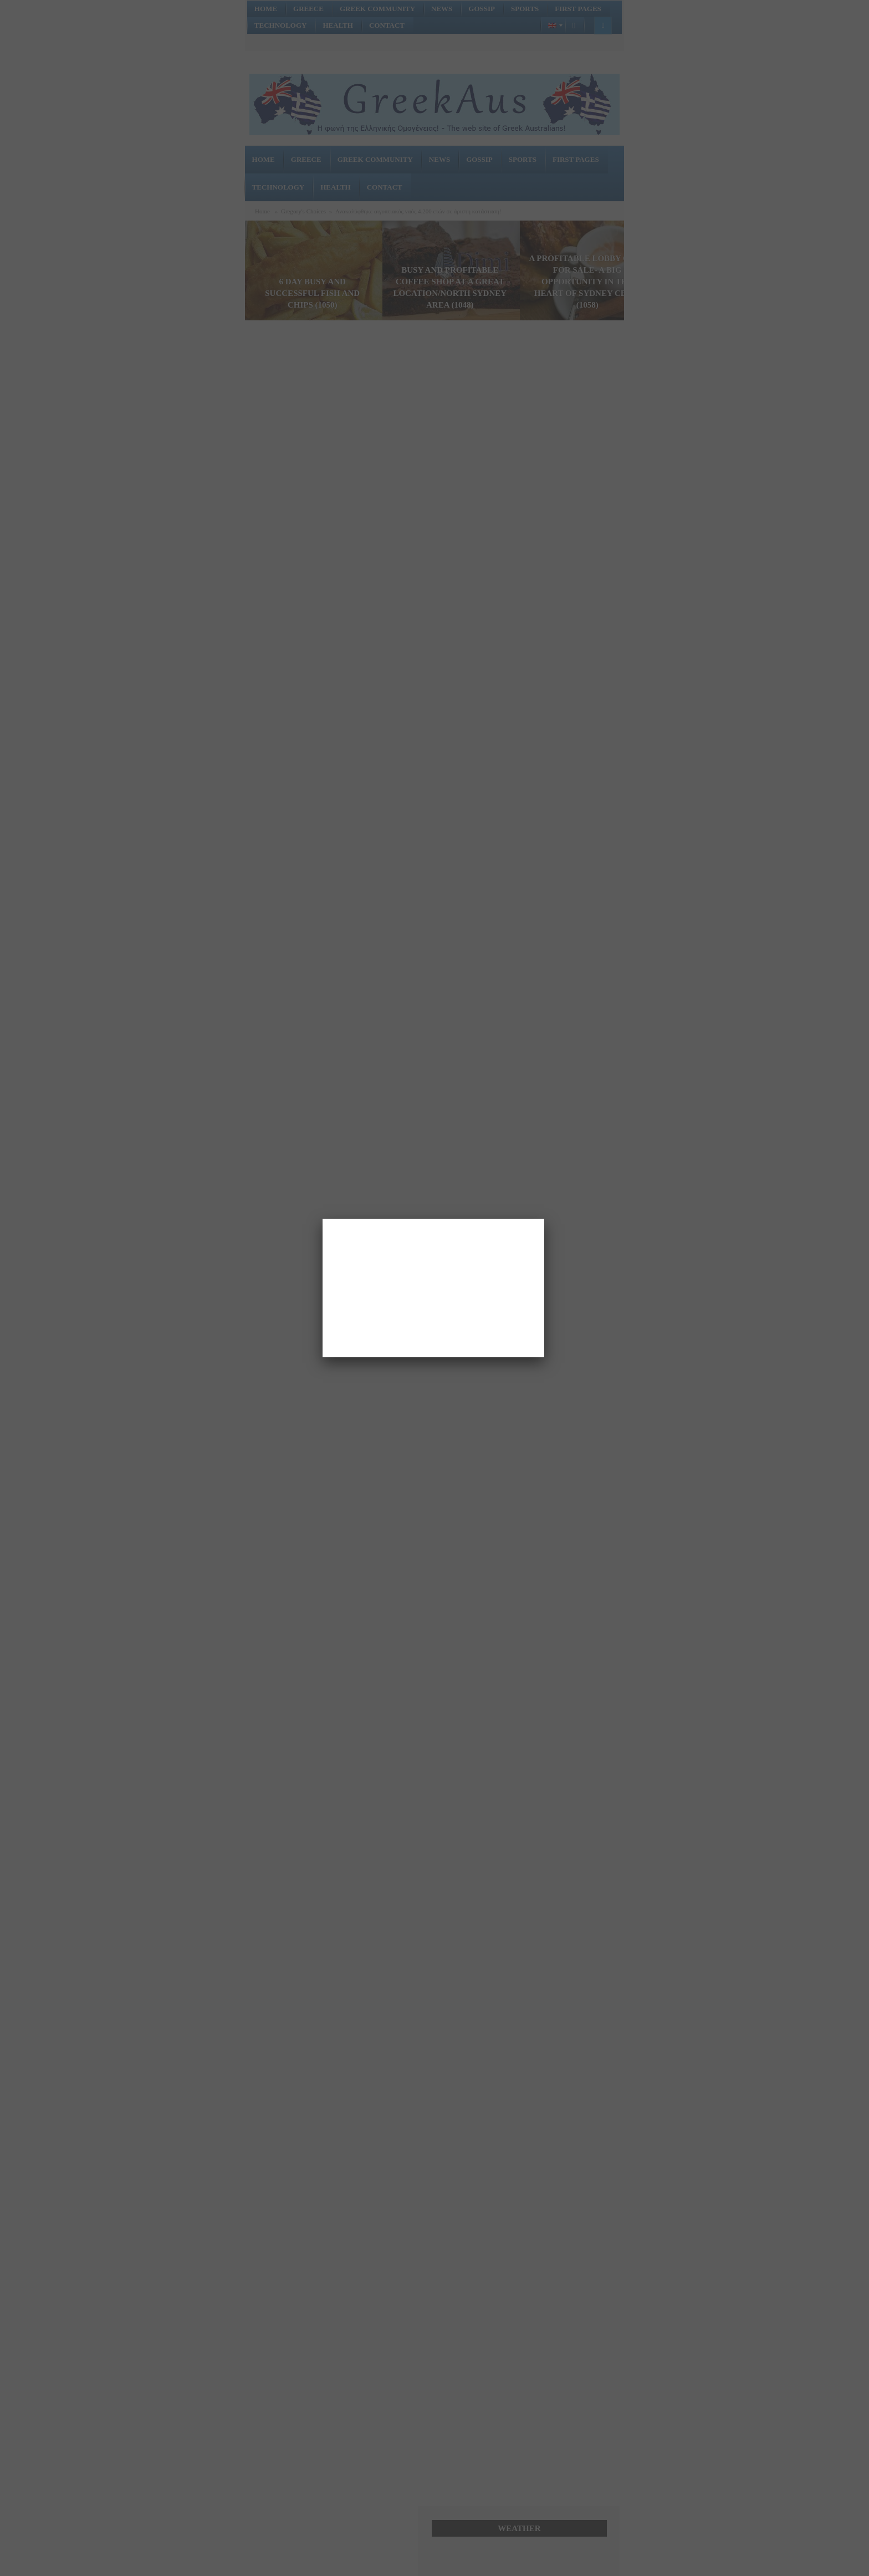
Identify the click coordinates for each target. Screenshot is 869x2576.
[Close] (544, 1218)
